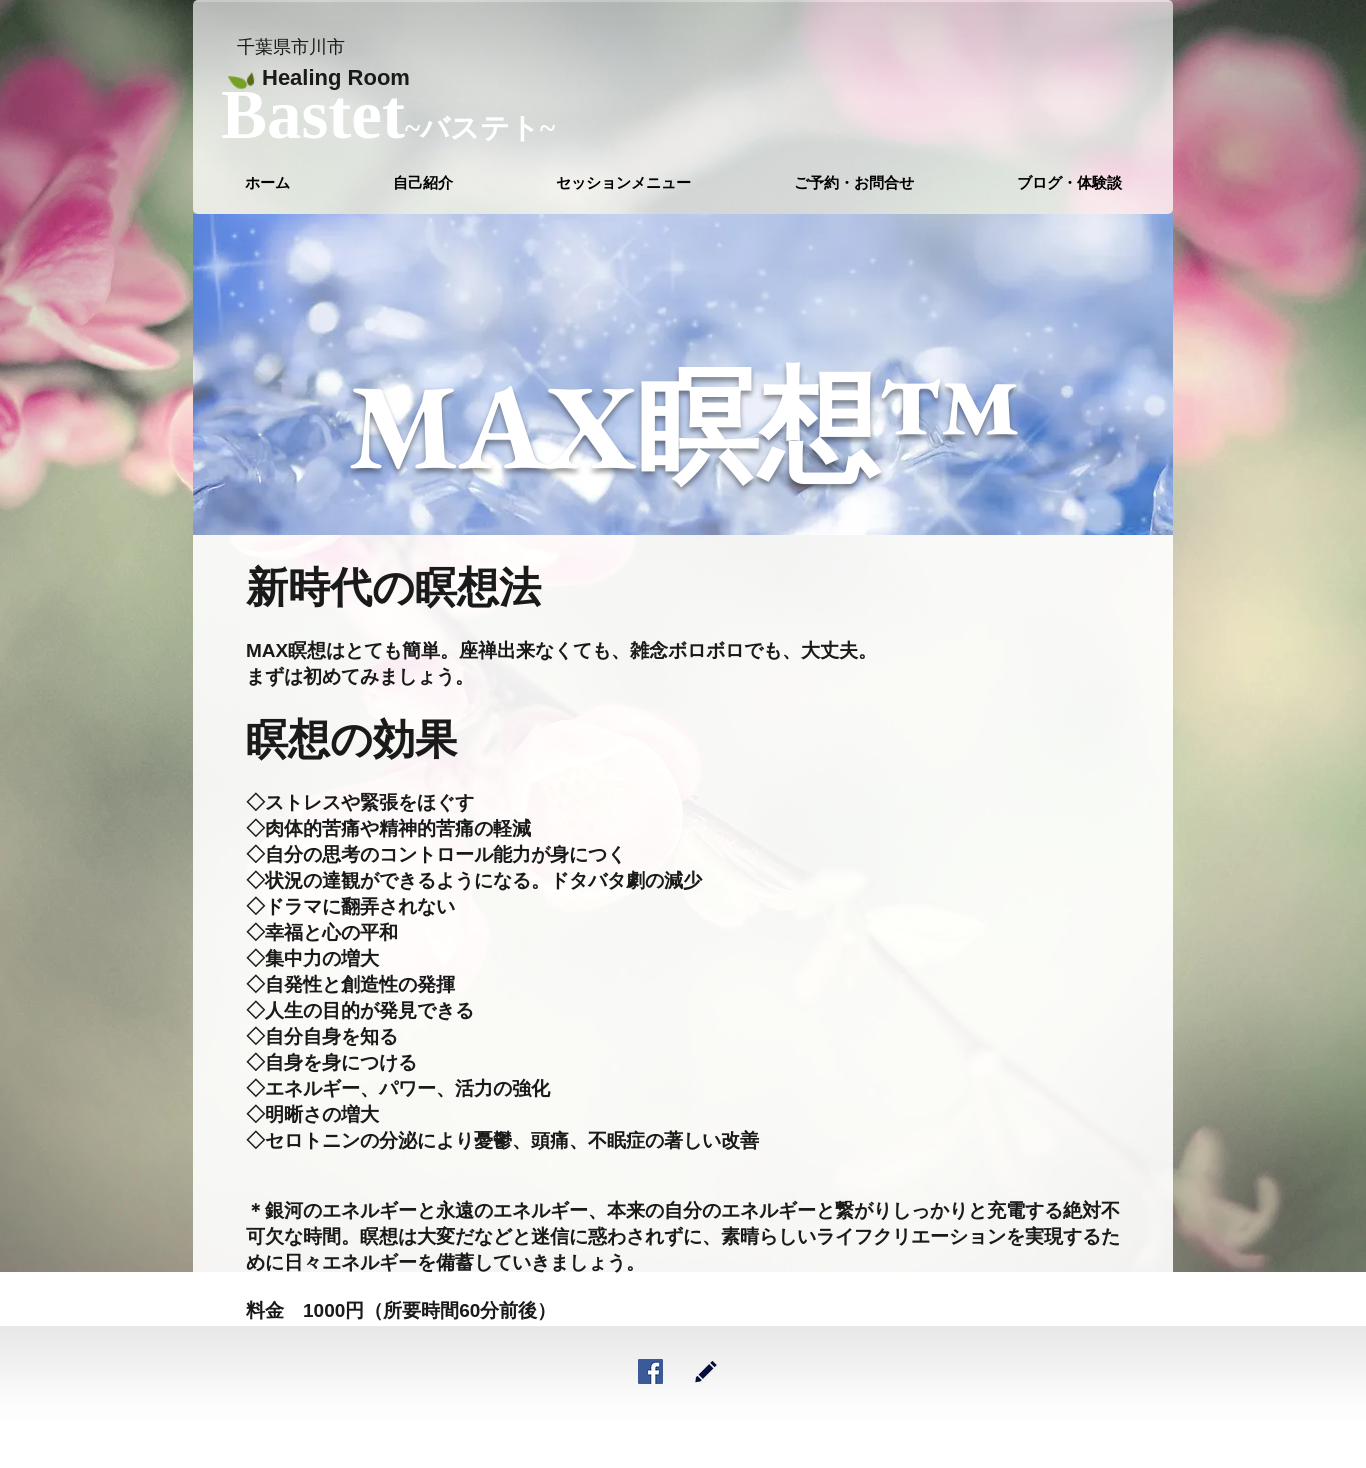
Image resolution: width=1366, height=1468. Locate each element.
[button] (623, 183)
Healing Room (336, 77)
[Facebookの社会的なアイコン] (650, 1371)
